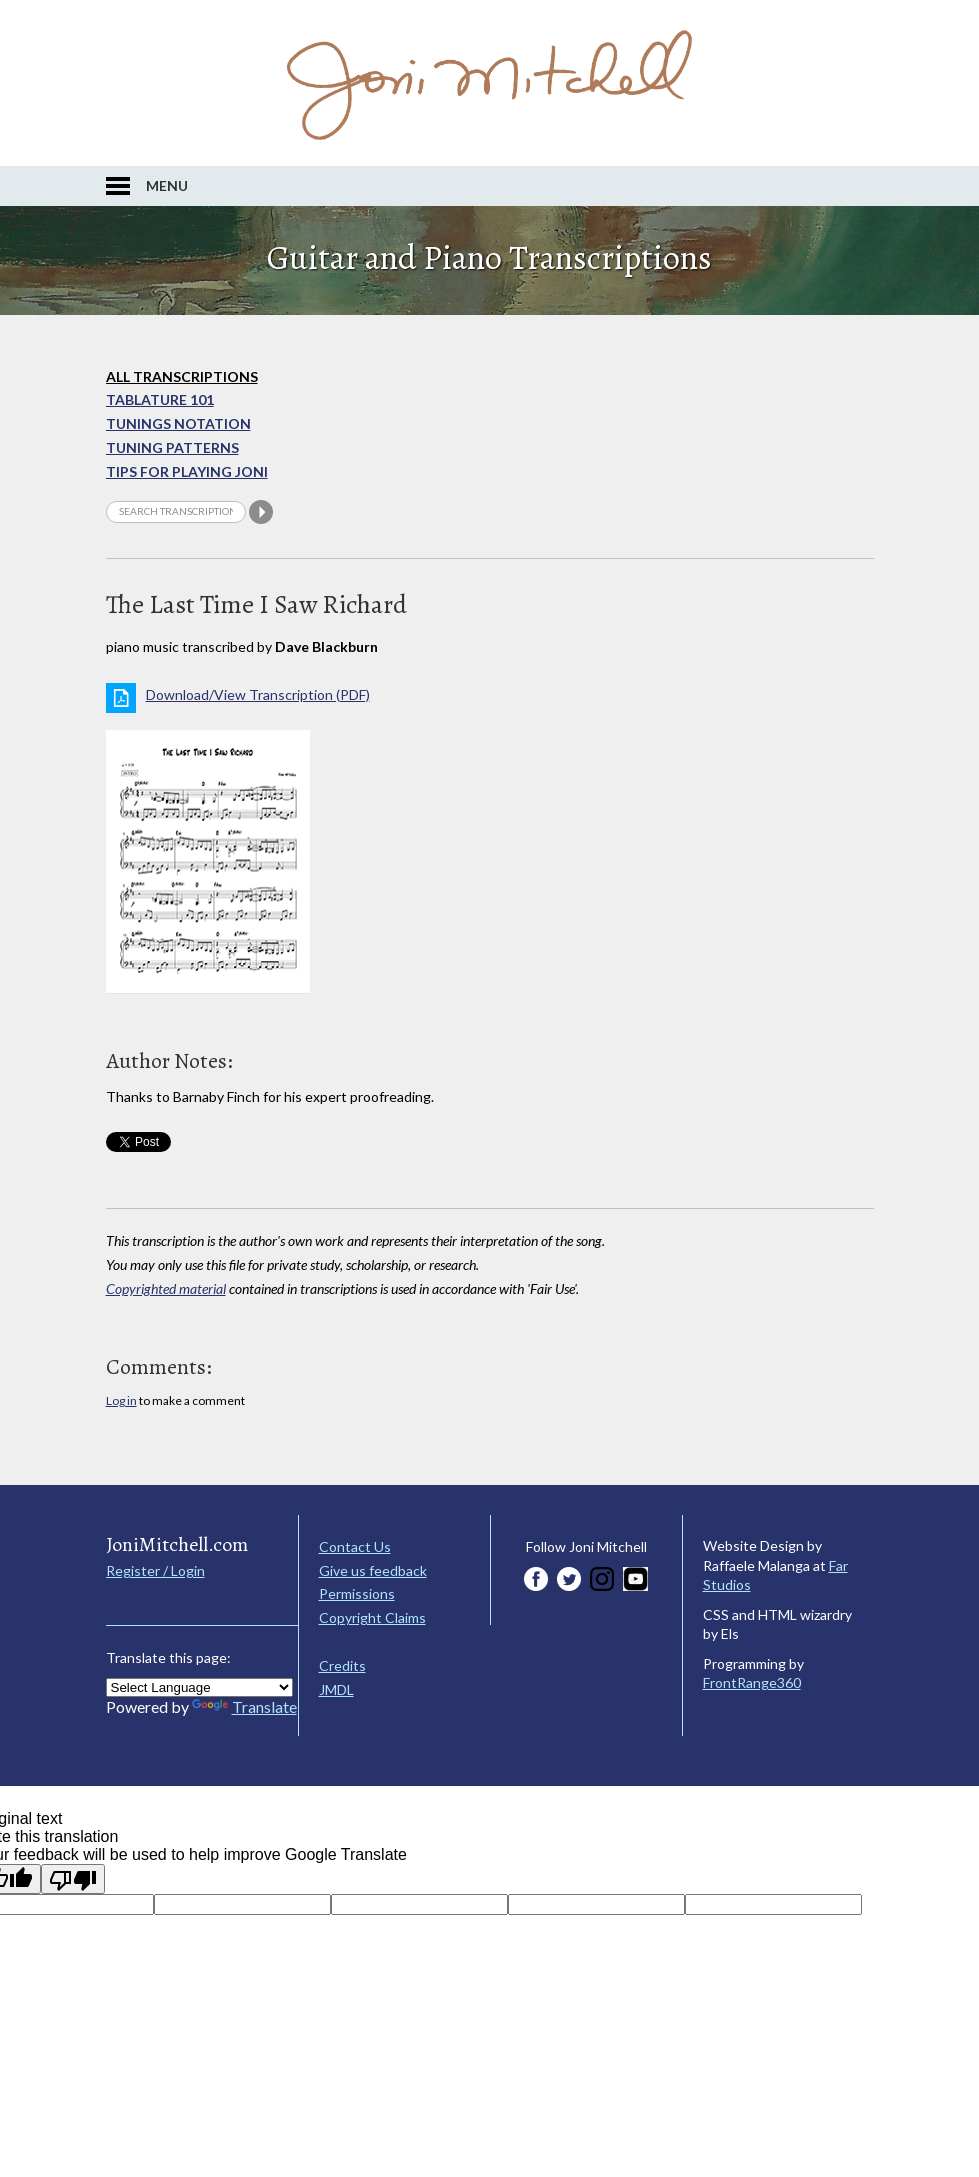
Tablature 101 (160, 399)
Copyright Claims (372, 1617)
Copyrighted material (166, 1288)
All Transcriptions (182, 376)
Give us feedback (373, 1570)
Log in (121, 1400)
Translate (244, 1706)
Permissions (357, 1593)
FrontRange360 (752, 1682)
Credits (342, 1665)
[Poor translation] (73, 1879)
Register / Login (155, 1570)
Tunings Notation (178, 423)
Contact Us (355, 1546)
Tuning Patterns (172, 447)
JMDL (336, 1689)
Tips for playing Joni (187, 471)
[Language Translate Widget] (199, 1687)
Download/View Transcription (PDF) (258, 694)
